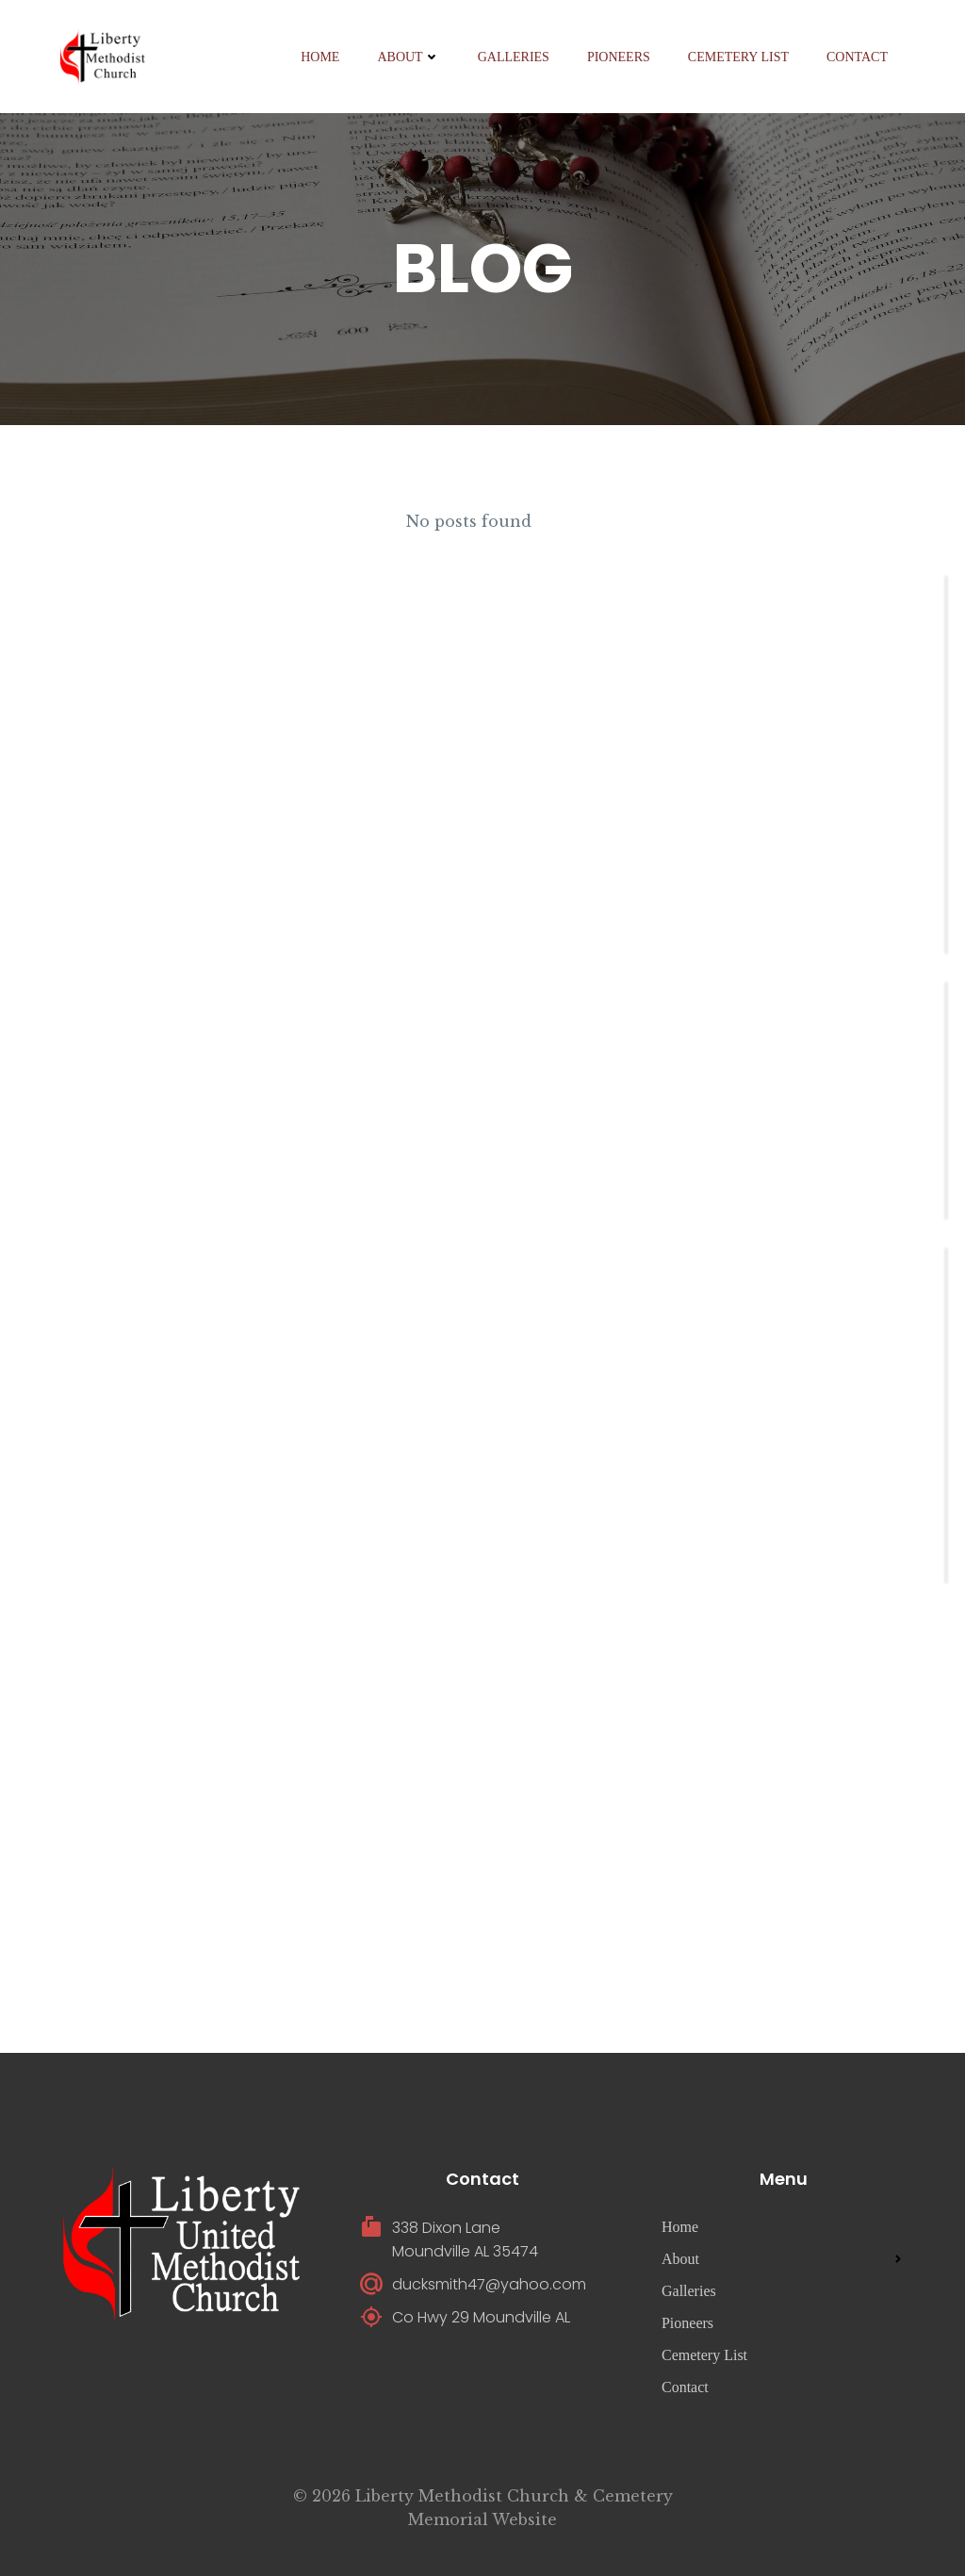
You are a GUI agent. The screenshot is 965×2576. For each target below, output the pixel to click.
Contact (857, 57)
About (408, 57)
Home (320, 57)
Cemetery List (738, 57)
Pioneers (618, 57)
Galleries (513, 57)
